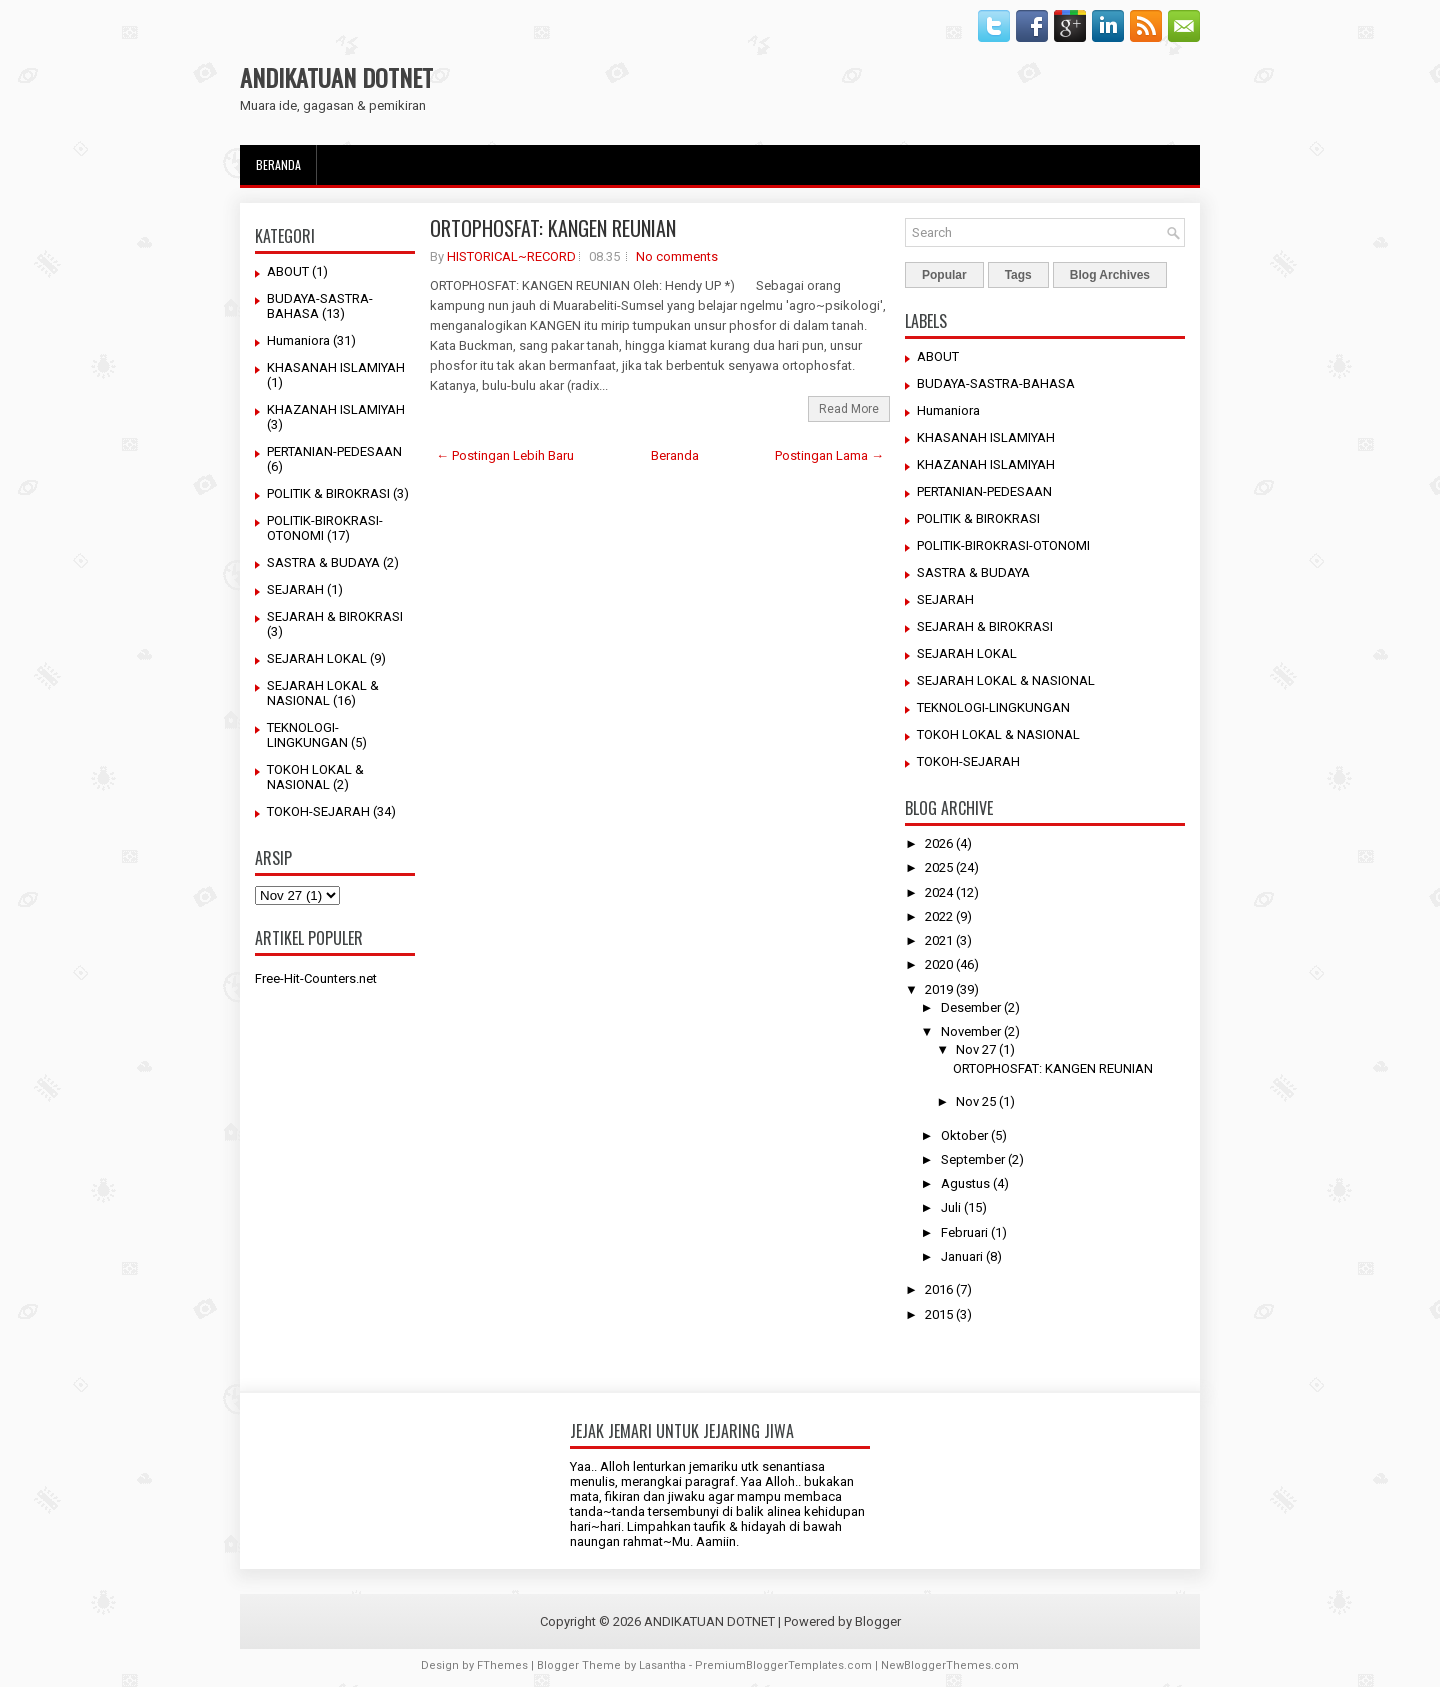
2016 (939, 1289)
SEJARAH (295, 589)
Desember (971, 1007)
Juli (951, 1207)
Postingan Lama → (829, 455)
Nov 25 (976, 1101)
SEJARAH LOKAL (317, 658)
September (973, 1159)
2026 (939, 843)
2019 (939, 989)
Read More (849, 409)
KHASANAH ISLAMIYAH (336, 367)
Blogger (878, 1621)
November (971, 1031)
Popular (944, 275)
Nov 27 (976, 1049)
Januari (962, 1256)
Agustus (965, 1183)
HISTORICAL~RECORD (511, 256)
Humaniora (298, 340)
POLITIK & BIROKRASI (328, 493)
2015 (939, 1314)
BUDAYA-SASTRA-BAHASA (996, 383)
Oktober (964, 1135)
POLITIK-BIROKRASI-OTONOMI (1003, 545)
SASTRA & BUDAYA (323, 562)
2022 (939, 916)
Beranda (278, 164)
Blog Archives (1110, 275)
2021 (939, 940)
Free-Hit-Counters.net (316, 978)
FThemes (502, 1665)
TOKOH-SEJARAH (318, 811)
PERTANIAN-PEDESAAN (334, 451)
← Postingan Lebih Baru (505, 455)
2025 (939, 867)
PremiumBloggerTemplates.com (783, 1665)
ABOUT (288, 271)
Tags (1018, 275)
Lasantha (662, 1665)
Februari (964, 1232)
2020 (939, 964)
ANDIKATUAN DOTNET (336, 77)
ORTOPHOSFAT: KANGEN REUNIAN (553, 228)
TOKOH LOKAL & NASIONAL (315, 777)
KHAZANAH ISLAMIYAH (336, 409)
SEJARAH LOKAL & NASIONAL (323, 693)
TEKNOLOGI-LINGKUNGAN (307, 735)
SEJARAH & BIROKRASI (335, 616)
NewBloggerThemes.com (950, 1665)
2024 (939, 892)
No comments (677, 256)
